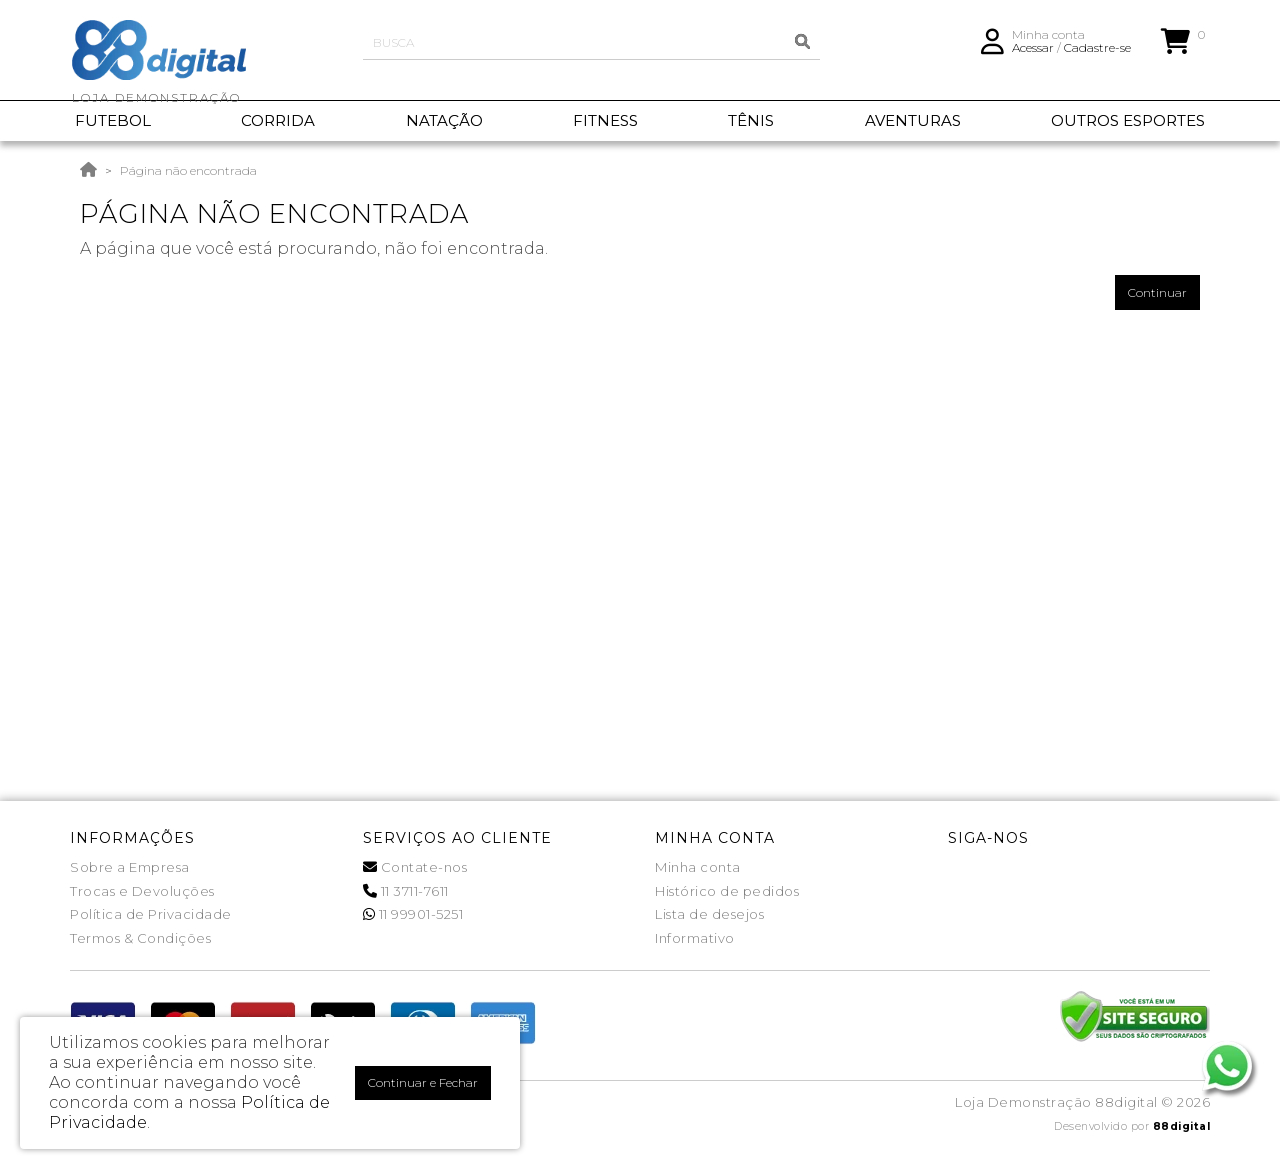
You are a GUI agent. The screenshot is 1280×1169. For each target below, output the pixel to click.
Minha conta (698, 867)
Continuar (1157, 292)
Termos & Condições (140, 938)
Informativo (695, 938)
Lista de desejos (709, 914)
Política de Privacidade (151, 914)
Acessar (1033, 55)
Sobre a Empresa (130, 867)
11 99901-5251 (413, 914)
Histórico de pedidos (727, 891)
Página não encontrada (188, 170)
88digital (1182, 1126)
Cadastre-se (1097, 55)
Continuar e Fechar (423, 1082)
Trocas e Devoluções (142, 891)
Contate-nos (415, 867)
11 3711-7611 (406, 891)
